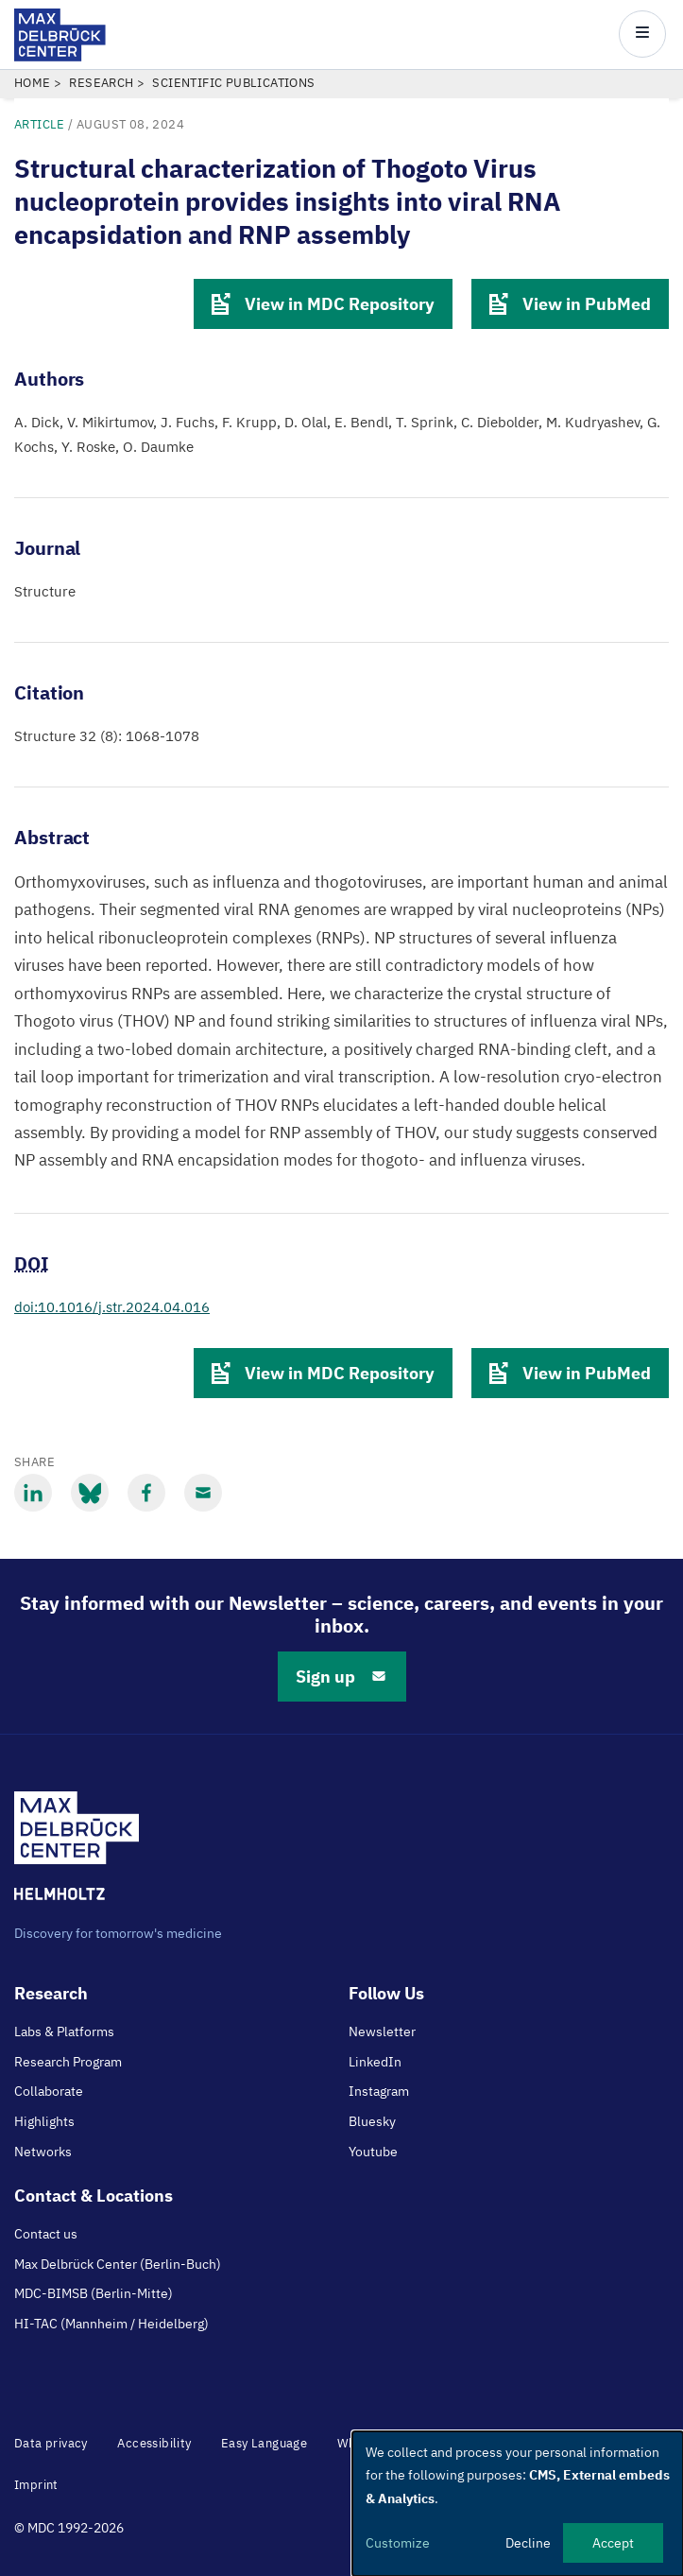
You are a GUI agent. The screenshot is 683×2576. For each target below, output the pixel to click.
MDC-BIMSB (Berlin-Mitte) (93, 2293)
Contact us (45, 2233)
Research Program (68, 2061)
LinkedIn (375, 2061)
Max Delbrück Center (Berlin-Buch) (117, 2264)
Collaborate (48, 2091)
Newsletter (382, 2031)
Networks (43, 2151)
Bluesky (372, 2121)
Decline (528, 2542)
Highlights (44, 2121)
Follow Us (386, 1993)
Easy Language (264, 2443)
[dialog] (517, 2503)
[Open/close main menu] (642, 34)
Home (32, 83)
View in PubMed (570, 304)
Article (39, 124)
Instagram (379, 2091)
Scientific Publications (233, 83)
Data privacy (51, 2443)
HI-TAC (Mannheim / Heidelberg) (111, 2323)
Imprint (36, 2485)
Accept (613, 2542)
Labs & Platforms (64, 2031)
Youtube (373, 2151)
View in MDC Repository (323, 304)
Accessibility (154, 2443)
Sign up (342, 1676)
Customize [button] (398, 2542)
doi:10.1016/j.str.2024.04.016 (112, 1307)
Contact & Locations (93, 2195)
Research (101, 83)
